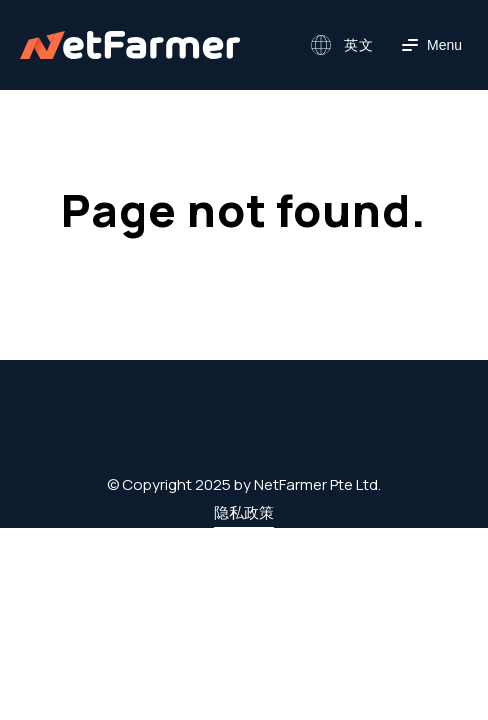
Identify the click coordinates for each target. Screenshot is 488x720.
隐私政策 (244, 512)
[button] (339, 45)
